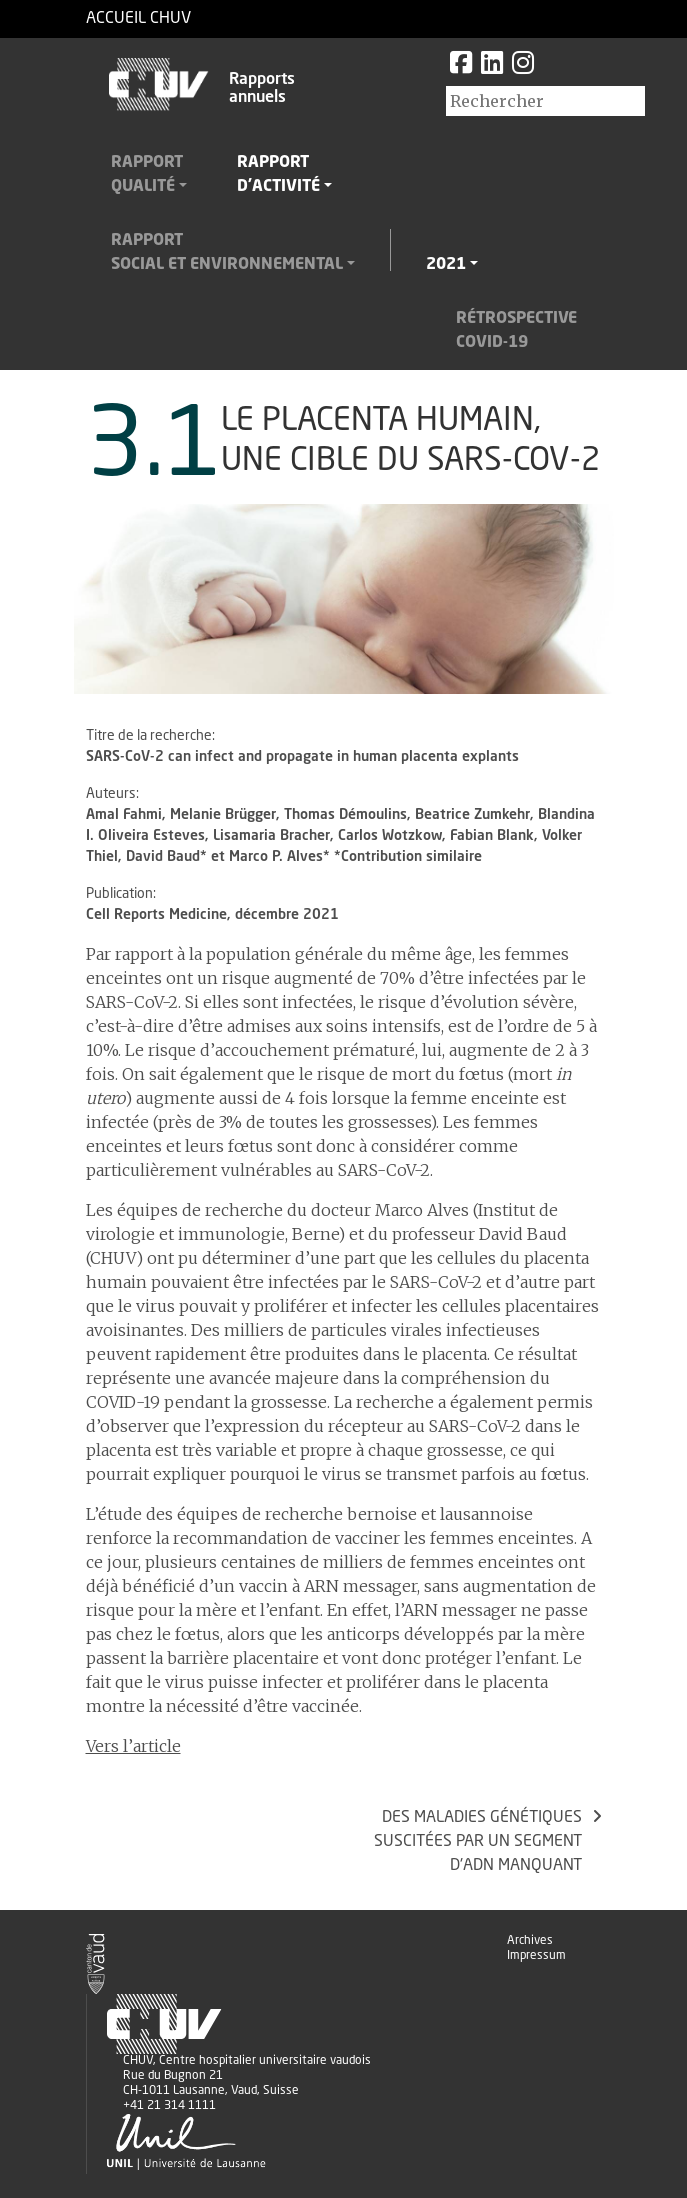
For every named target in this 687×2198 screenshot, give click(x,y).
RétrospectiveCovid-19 (516, 331)
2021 (446, 265)
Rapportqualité (147, 175)
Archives (530, 1941)
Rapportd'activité (278, 175)
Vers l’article (133, 1746)
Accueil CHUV (138, 19)
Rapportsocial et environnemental (227, 253)
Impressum (536, 1956)
